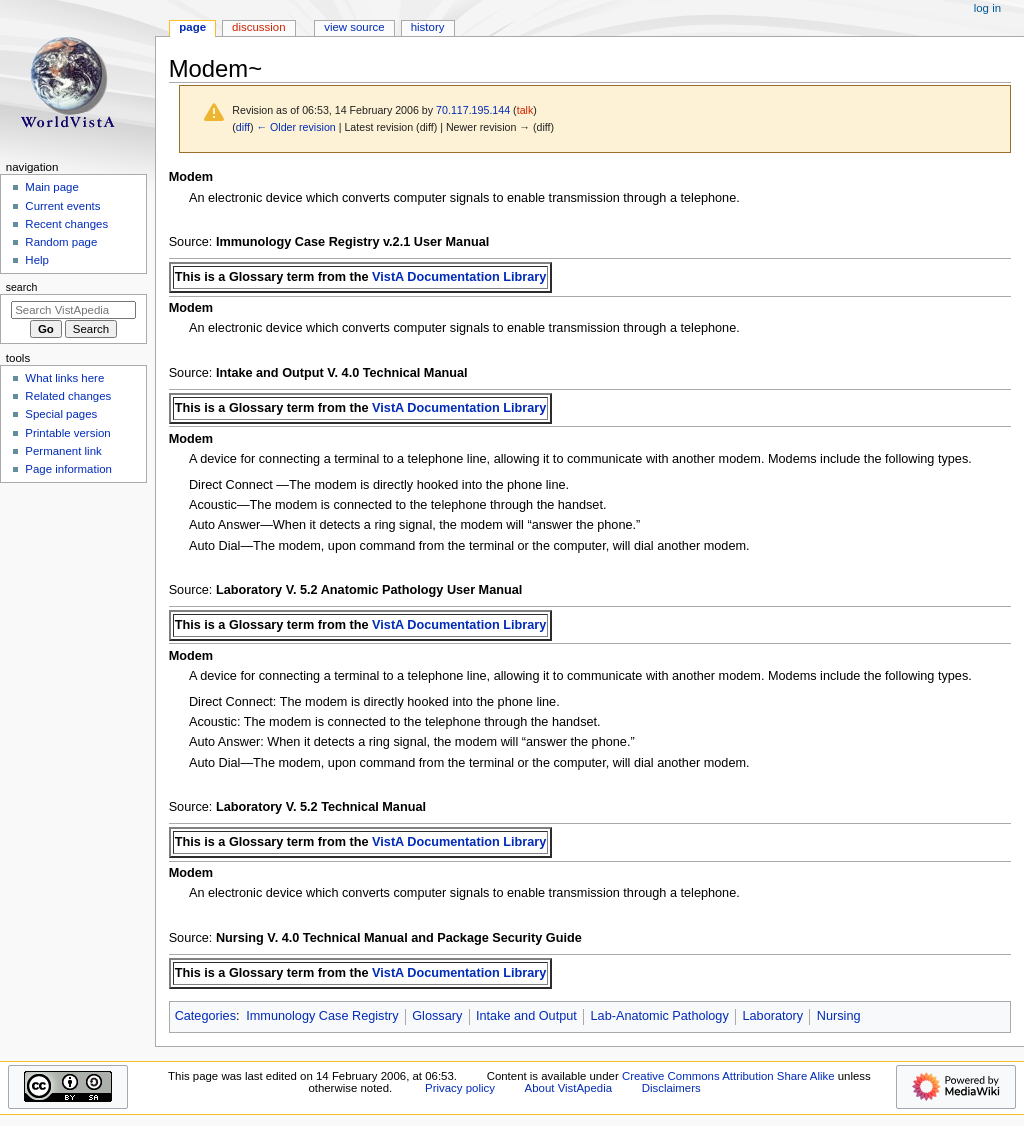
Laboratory (772, 1016)
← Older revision (295, 127)
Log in (987, 8)
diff (243, 127)
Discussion (258, 27)
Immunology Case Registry (322, 1016)
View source (354, 27)
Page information (68, 469)
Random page (61, 242)
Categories (205, 1016)
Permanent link (63, 451)
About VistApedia (568, 1088)
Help (37, 260)
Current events (62, 206)
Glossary (437, 1016)
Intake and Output (526, 1016)
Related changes (68, 396)
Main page (52, 187)
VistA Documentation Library (459, 277)
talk (525, 110)
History (428, 27)
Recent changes (66, 224)
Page (192, 27)
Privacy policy (460, 1088)
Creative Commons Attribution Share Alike (728, 1076)
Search (22, 287)
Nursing (839, 1016)
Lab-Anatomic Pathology (660, 1016)
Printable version (67, 433)
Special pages (61, 414)
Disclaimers (671, 1088)
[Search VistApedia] (73, 310)
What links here (64, 378)
